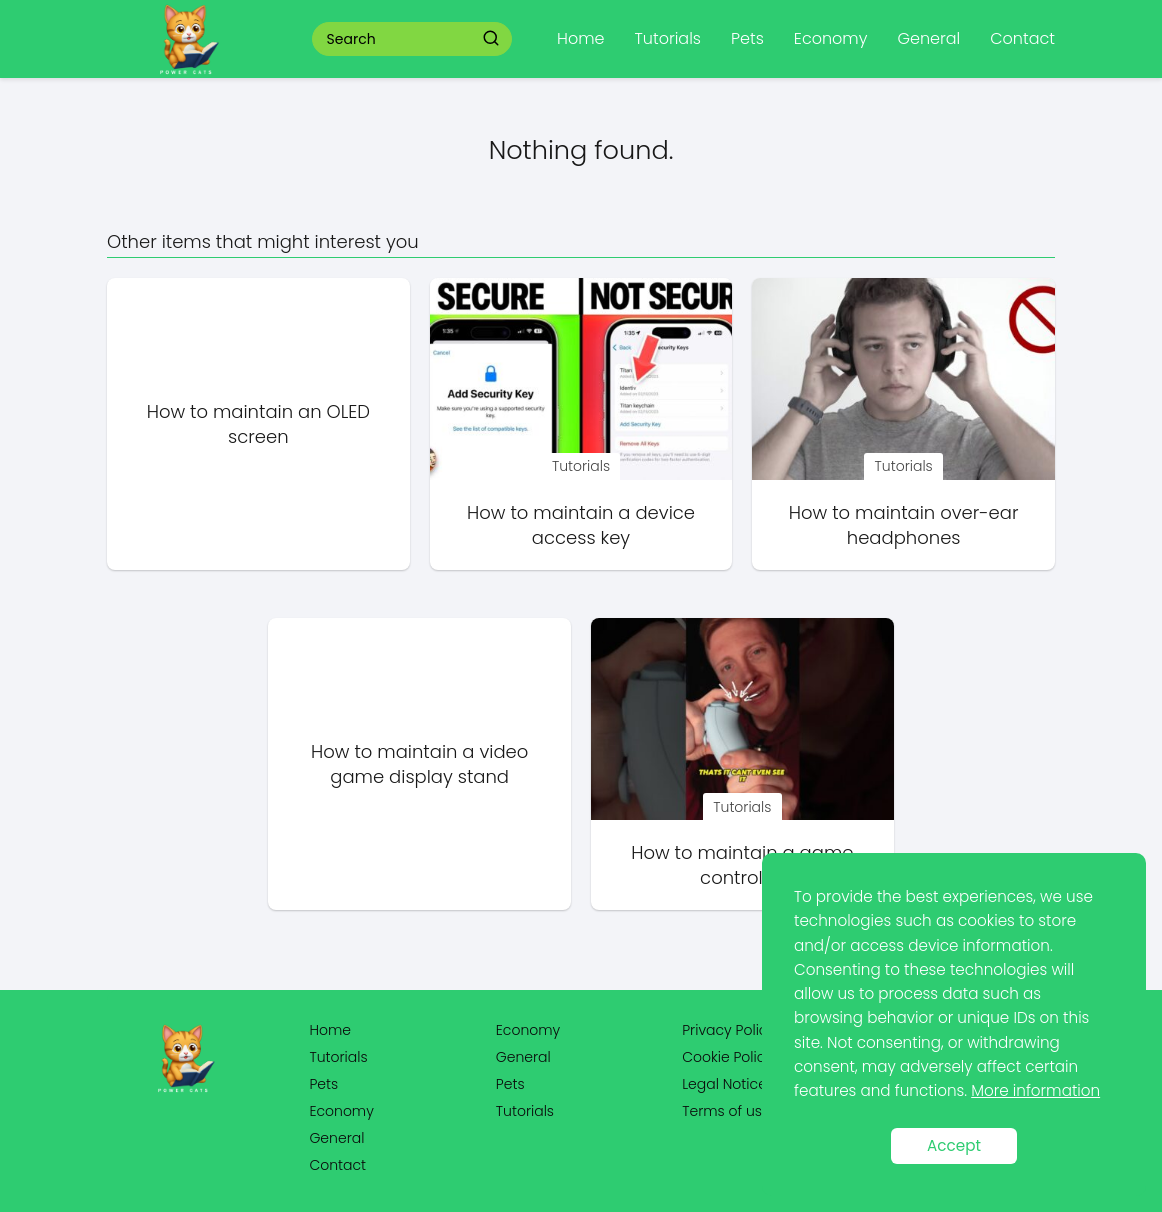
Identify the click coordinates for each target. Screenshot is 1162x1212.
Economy (831, 38)
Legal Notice (724, 1084)
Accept (954, 1145)
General (928, 38)
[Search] (491, 38)
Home (580, 38)
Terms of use (726, 1111)
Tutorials (667, 38)
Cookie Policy (727, 1057)
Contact (1022, 38)
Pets (747, 38)
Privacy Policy (728, 1030)
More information (1035, 1090)
